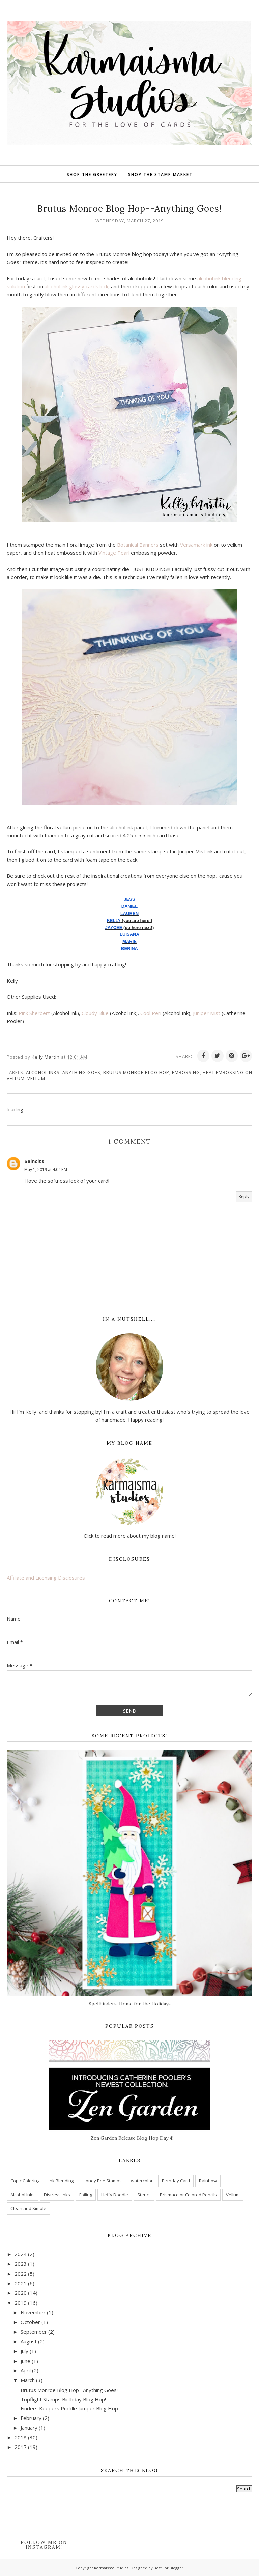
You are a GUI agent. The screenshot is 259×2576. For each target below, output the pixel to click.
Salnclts (34, 1161)
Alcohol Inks (43, 1072)
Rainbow (208, 2181)
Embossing (186, 1072)
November (33, 2312)
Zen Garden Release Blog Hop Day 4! (132, 2138)
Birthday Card (176, 2181)
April (26, 2370)
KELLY (113, 920)
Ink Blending (61, 2181)
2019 (21, 2302)
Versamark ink (196, 544)
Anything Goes (81, 1072)
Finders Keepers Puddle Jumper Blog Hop (69, 2408)
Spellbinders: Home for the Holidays (130, 2004)
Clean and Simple (28, 2208)
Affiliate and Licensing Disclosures (46, 1577)
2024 (21, 2254)
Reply (244, 1196)
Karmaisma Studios (111, 2567)
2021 (21, 2283)
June (25, 2360)
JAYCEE (113, 927)
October (30, 2322)
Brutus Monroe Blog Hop (136, 1072)
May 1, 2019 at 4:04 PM (45, 1170)
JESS (129, 899)
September (34, 2331)
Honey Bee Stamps (102, 2181)
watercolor (142, 2181)
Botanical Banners (138, 544)
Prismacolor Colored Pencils (188, 2195)
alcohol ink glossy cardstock (76, 286)
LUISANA (129, 934)
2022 (21, 2273)
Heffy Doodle (114, 2195)
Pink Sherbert (34, 1013)
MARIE (129, 941)
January (29, 2427)
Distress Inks (57, 2195)
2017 (21, 2446)
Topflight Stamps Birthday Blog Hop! (63, 2399)
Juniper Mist (206, 1013)
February (31, 2417)
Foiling (85, 2195)
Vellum (36, 1078)
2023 (21, 2263)
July (24, 2351)
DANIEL (129, 906)
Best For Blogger (168, 2567)
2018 (21, 2437)
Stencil (144, 2195)
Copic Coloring (24, 2181)
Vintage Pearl (114, 552)
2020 (21, 2292)
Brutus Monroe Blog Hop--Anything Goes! (69, 2389)
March (28, 2380)
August (29, 2341)
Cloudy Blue (95, 1013)
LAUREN (129, 913)
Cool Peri (150, 1013)
